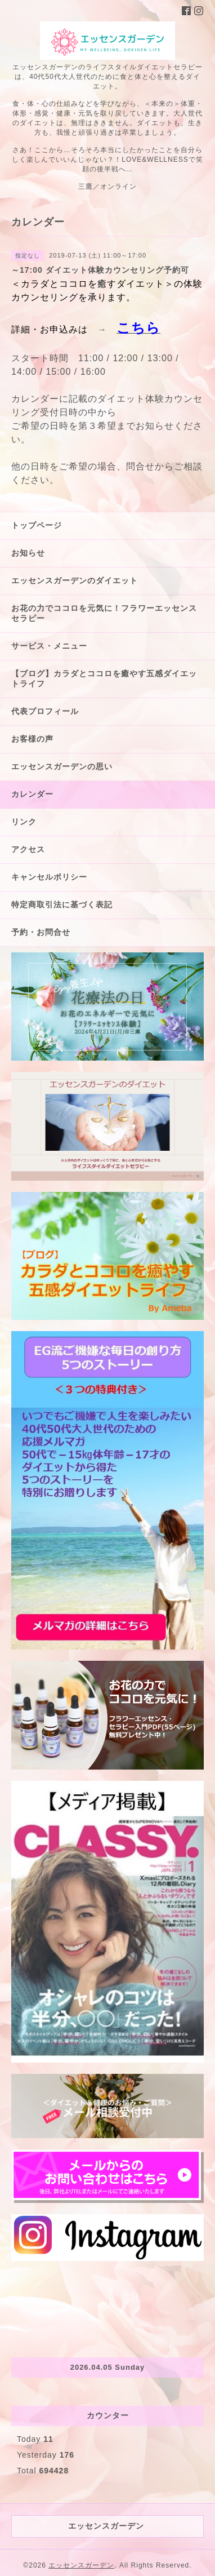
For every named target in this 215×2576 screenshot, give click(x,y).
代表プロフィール (45, 711)
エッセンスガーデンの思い (62, 766)
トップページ (36, 525)
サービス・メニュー (49, 645)
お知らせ (28, 552)
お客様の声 (32, 738)
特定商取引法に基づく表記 (62, 904)
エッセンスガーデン (81, 2565)
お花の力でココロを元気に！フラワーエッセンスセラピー (104, 613)
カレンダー (32, 794)
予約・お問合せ (40, 932)
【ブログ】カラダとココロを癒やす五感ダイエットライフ (104, 678)
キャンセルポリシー (49, 876)
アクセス (28, 849)
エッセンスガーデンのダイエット (74, 580)
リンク (24, 821)
